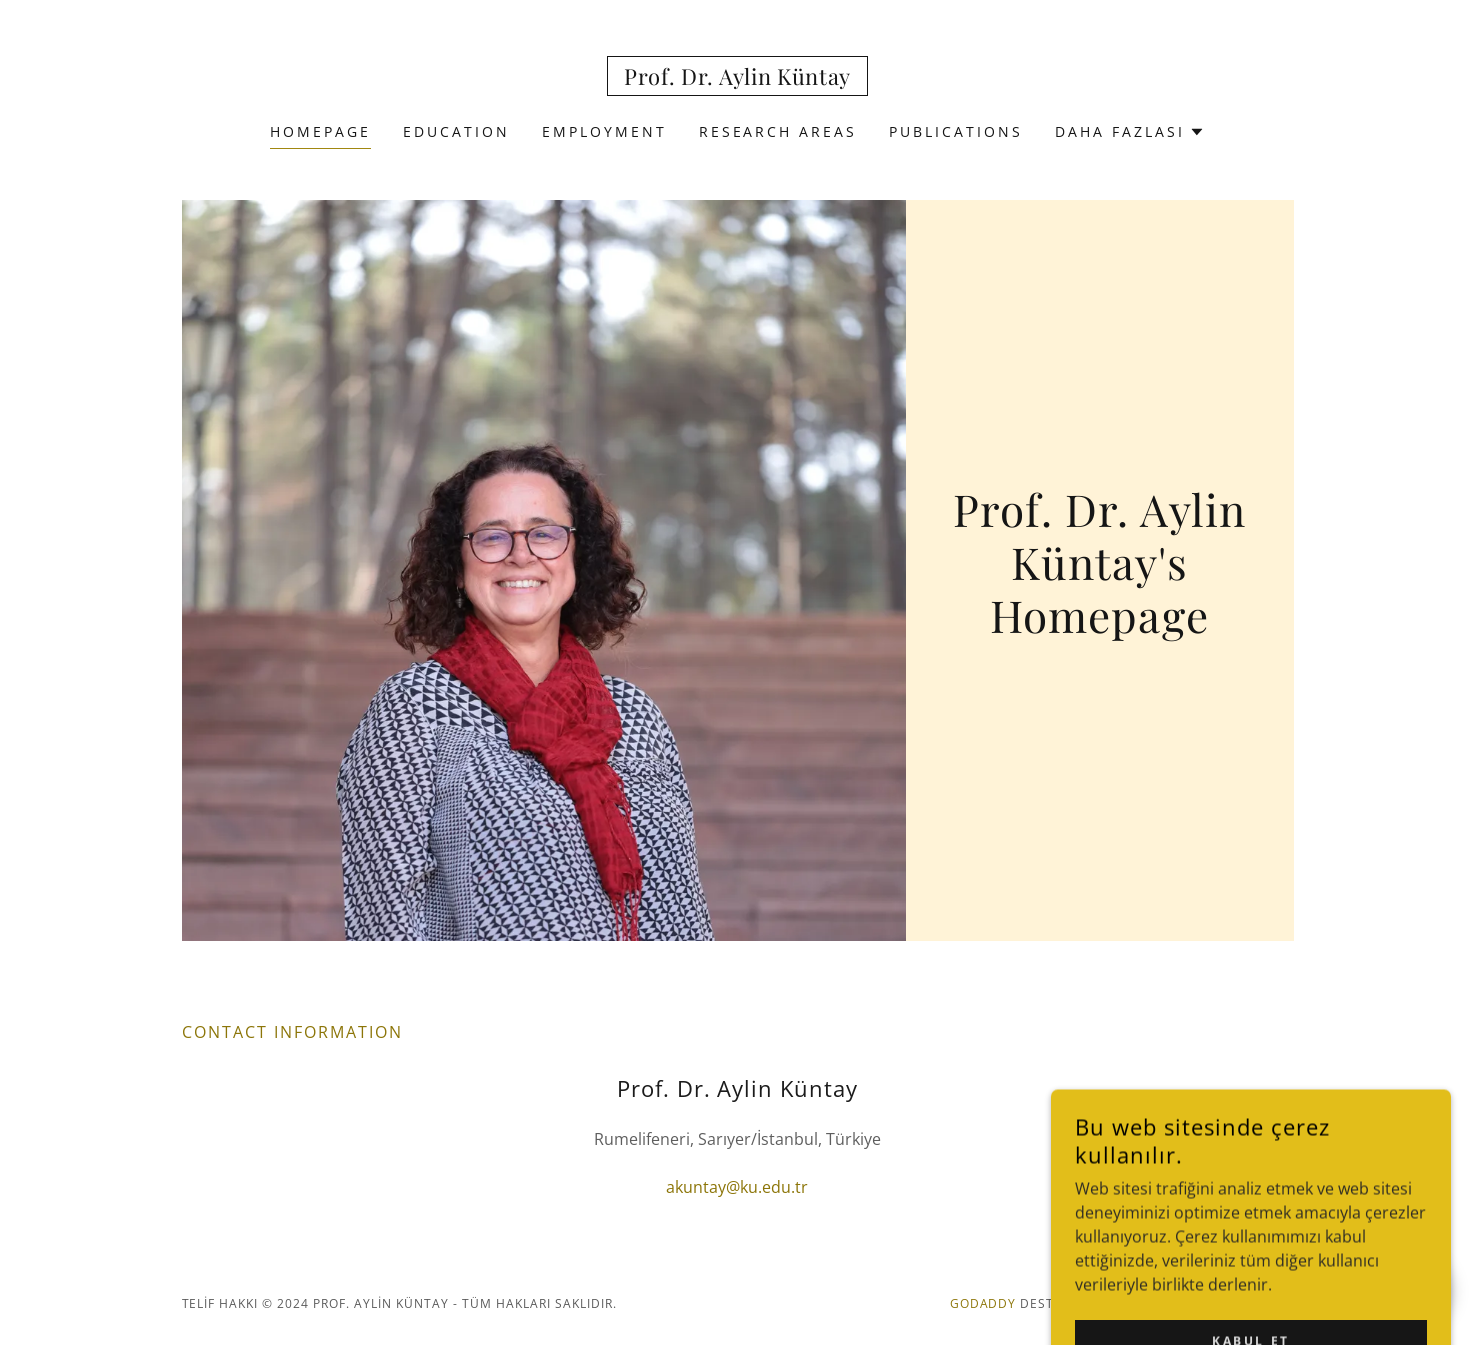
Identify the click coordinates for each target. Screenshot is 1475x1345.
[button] (1130, 132)
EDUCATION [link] (456, 131)
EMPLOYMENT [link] (604, 131)
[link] (737, 79)
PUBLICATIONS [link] (956, 131)
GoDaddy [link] (983, 1303)
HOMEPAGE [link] (320, 131)
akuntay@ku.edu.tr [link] (737, 1187)
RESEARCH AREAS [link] (778, 131)
